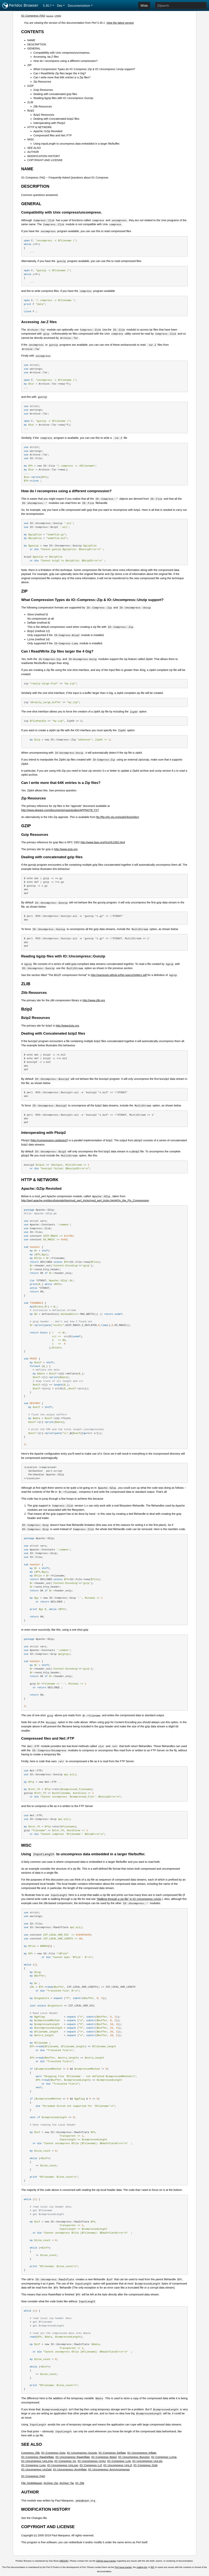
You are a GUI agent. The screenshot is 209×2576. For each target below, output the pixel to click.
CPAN (57, 16)
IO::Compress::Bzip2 (104, 2457)
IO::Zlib (79, 2483)
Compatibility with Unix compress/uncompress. (61, 52)
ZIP (29, 65)
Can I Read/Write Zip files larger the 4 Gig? (59, 73)
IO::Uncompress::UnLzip (147, 2461)
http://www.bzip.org (67, 1025)
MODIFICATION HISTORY (43, 156)
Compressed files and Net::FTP (52, 135)
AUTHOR (33, 151)
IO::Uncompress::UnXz (92, 2461)
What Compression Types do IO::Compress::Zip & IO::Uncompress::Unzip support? (84, 69)
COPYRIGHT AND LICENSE (45, 160)
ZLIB (30, 102)
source (50, 16)
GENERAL (34, 48)
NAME (31, 40)
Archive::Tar (66, 2483)
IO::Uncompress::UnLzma (37, 2461)
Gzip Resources (43, 89)
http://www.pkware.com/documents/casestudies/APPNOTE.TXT (60, 810)
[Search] (181, 5)
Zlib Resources (42, 106)
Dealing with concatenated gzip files (55, 94)
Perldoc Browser (20, 5)
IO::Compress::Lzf (91, 2465)
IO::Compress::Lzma (163, 2457)
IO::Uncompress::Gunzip (82, 2453)
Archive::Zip (50, 2483)
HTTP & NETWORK (39, 127)
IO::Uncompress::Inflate (141, 2453)
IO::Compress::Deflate (112, 2453)
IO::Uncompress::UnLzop (62, 2465)
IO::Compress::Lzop (33, 2465)
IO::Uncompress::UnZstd (36, 2469)
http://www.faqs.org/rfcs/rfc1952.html (103, 842)
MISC (30, 139)
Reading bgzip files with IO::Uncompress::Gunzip (63, 98)
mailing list (142, 2567)
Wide (144, 5)
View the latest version (120, 22)
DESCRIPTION (36, 44)
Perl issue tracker (123, 2567)
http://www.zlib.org (93, 1000)
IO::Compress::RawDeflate (37, 2457)
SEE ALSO (34, 147)
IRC (153, 2567)
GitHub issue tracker (106, 2561)
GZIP (30, 85)
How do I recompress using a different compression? (65, 60)
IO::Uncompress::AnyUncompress (109, 2469)
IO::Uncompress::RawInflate (72, 2457)
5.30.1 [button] (47, 5)
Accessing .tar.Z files (46, 56)
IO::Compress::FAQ (33, 15)
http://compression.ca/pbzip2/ (49, 1140)
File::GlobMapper (31, 2483)
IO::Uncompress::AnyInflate (70, 2469)
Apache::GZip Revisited (47, 131)
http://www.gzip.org (65, 849)
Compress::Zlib (30, 2453)
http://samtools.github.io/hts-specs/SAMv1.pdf (119, 975)
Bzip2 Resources (43, 114)
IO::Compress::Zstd (145, 2465)
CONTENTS (32, 31)
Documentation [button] (79, 5)
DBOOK (64, 2561)
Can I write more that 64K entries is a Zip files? (61, 77)
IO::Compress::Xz (65, 2461)
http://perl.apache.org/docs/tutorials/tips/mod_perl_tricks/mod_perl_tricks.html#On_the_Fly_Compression (85, 1200)
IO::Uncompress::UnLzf (117, 2465)
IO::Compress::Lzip (119, 2461)
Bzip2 (30, 110)
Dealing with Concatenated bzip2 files (56, 118)
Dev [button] (60, 5)
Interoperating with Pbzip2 (49, 122)
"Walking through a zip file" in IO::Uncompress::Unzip (128, 1899)
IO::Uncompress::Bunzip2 (134, 2457)
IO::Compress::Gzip (53, 2453)
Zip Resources (42, 81)
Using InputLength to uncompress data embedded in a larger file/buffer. (76, 143)
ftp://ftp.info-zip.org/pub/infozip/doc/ (117, 817)
